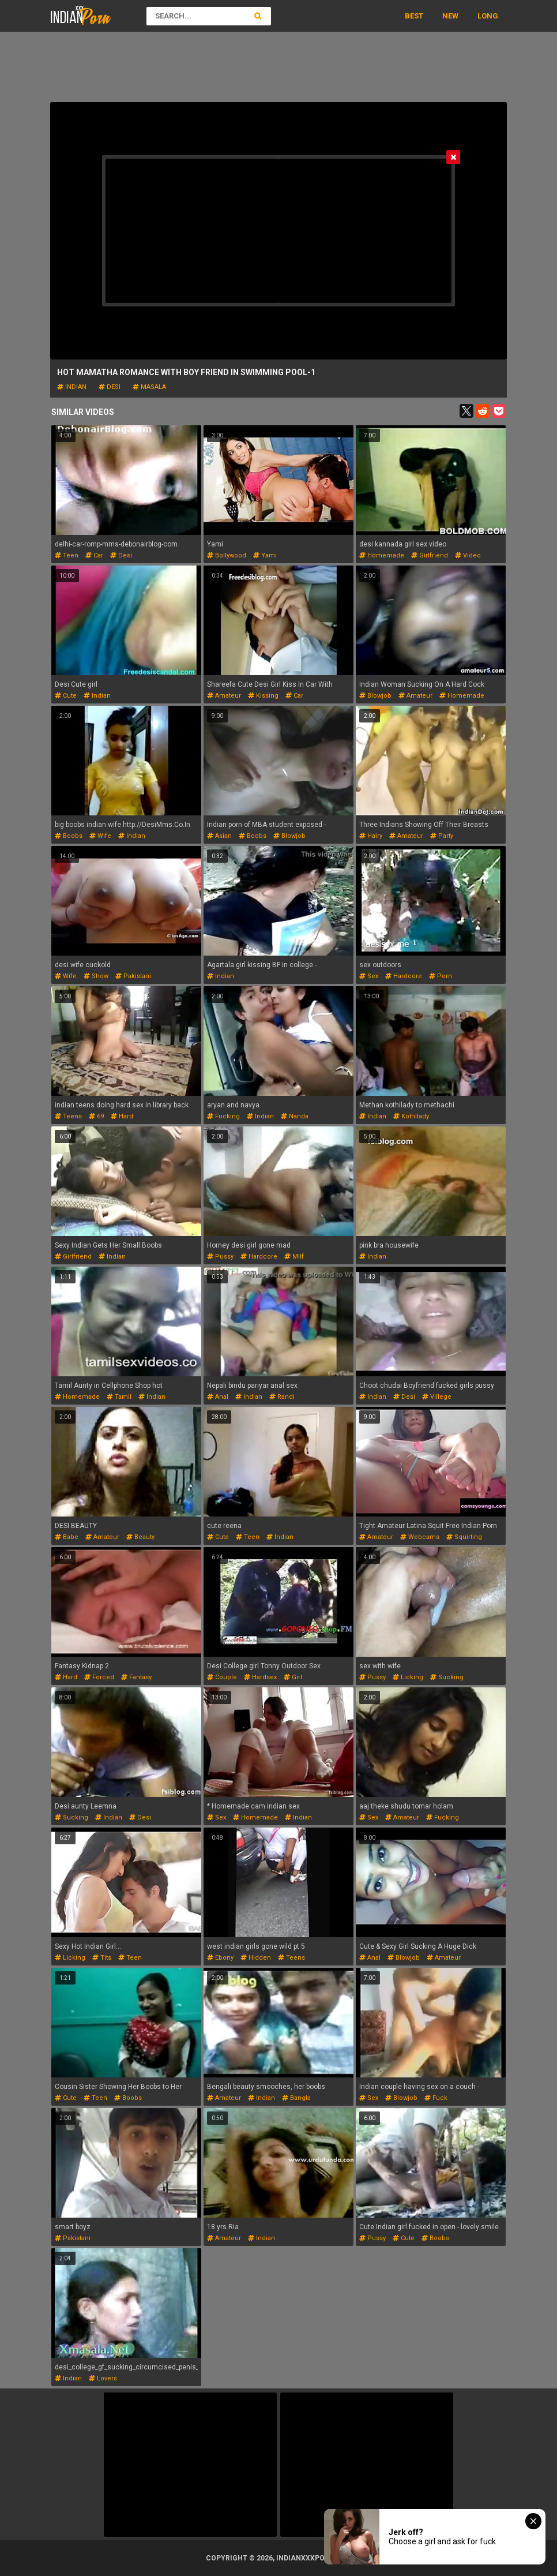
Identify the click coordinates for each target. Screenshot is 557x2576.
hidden (255, 1957)
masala (149, 387)
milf (294, 1256)
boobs (68, 836)
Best (414, 16)
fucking (223, 1116)
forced (99, 1677)
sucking (447, 1677)
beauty (140, 1537)
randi (282, 1397)
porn (440, 976)
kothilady (411, 1116)
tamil (119, 1397)
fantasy (136, 1677)
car (94, 555)
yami (265, 555)
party (441, 836)
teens (68, 1116)
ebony (220, 1957)
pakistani (133, 976)
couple (222, 1677)
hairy (370, 836)
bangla (296, 2098)
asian (219, 836)
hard (122, 1116)
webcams (419, 1537)
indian (71, 387)
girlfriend (429, 555)
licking (408, 1677)
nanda (294, 1116)
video (468, 555)
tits (101, 1957)
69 (96, 1116)
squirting (464, 1537)
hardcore (403, 976)
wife (100, 836)
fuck (435, 2098)
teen (66, 555)
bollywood (226, 555)
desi (110, 387)
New (450, 16)
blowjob (375, 695)
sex (368, 976)
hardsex (260, 1677)
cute (66, 695)
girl (293, 1677)
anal (217, 1397)
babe (66, 1537)
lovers (103, 2378)
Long (487, 16)
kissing (263, 695)
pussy (220, 1256)
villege (436, 1397)
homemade (381, 555)
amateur (224, 695)
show (96, 976)
